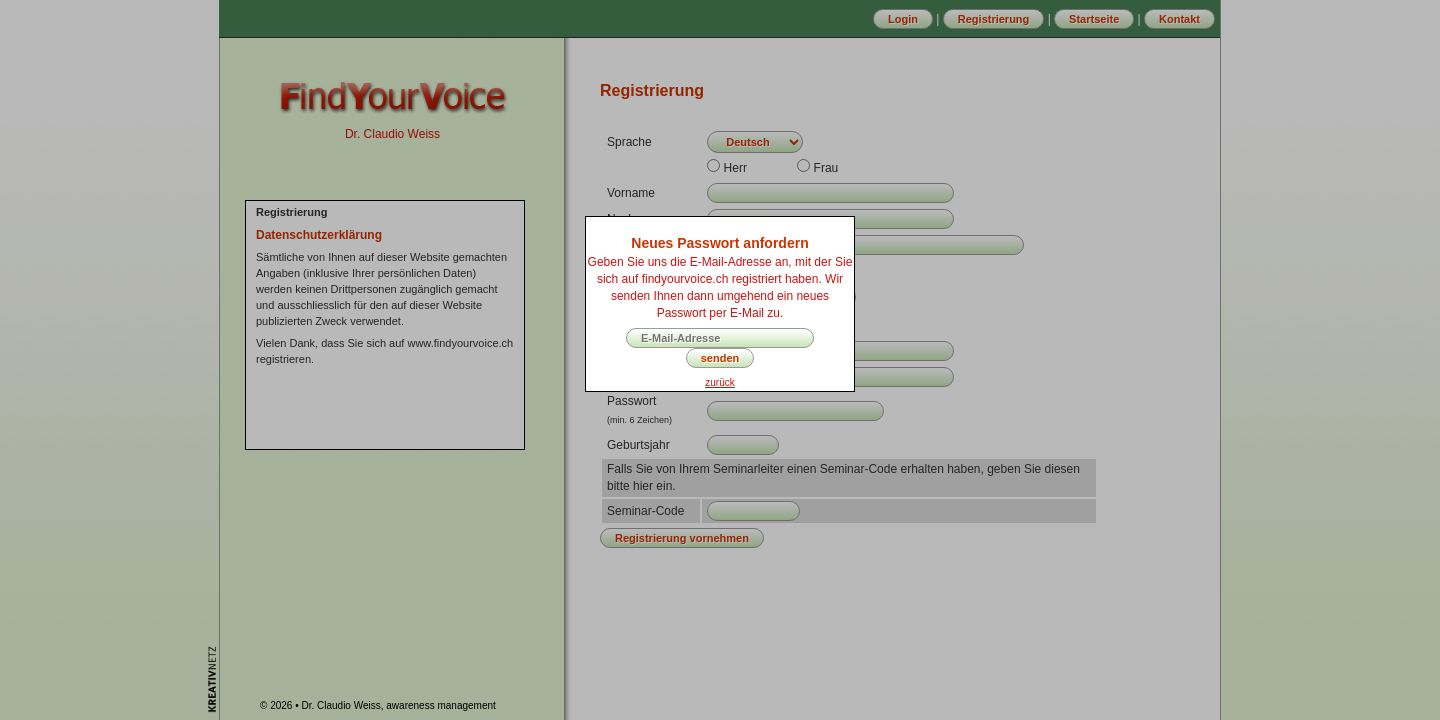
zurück (719, 382)
